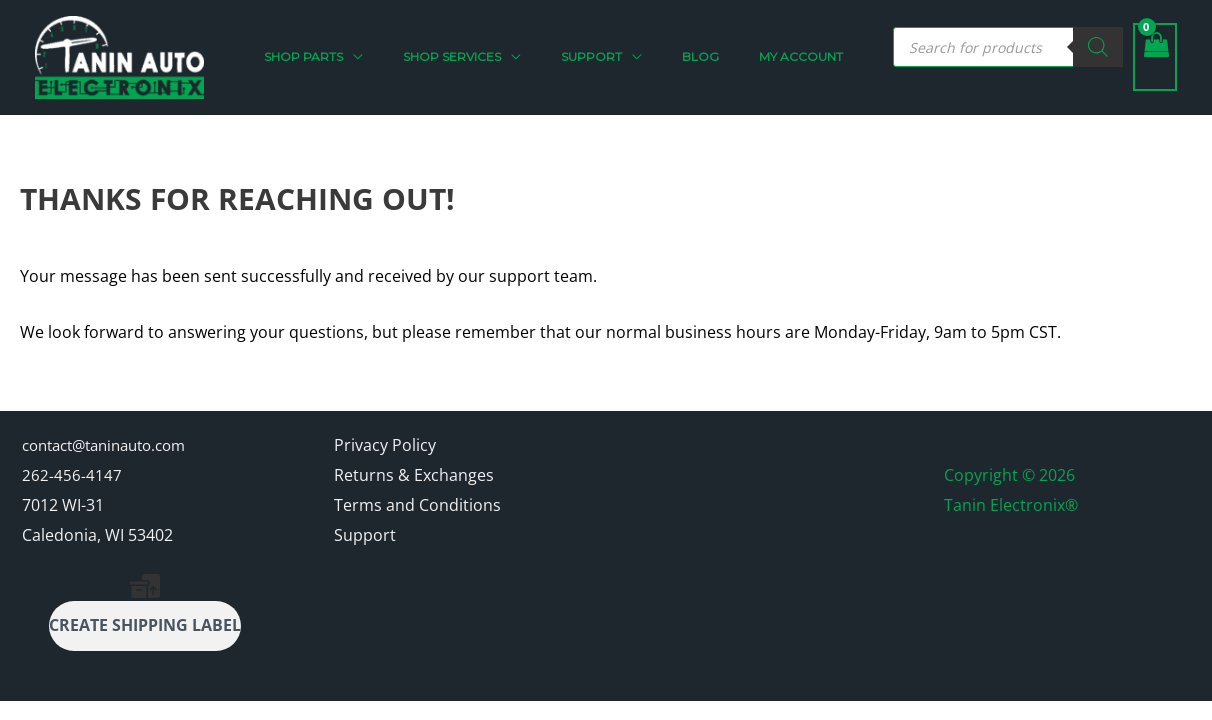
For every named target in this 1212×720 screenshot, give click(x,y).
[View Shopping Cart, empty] (1155, 60)
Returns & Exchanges (414, 480)
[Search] (1098, 50)
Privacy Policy (385, 451)
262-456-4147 (72, 480)
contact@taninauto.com (113, 451)
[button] (425, 60)
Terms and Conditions (417, 510)
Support (365, 540)
